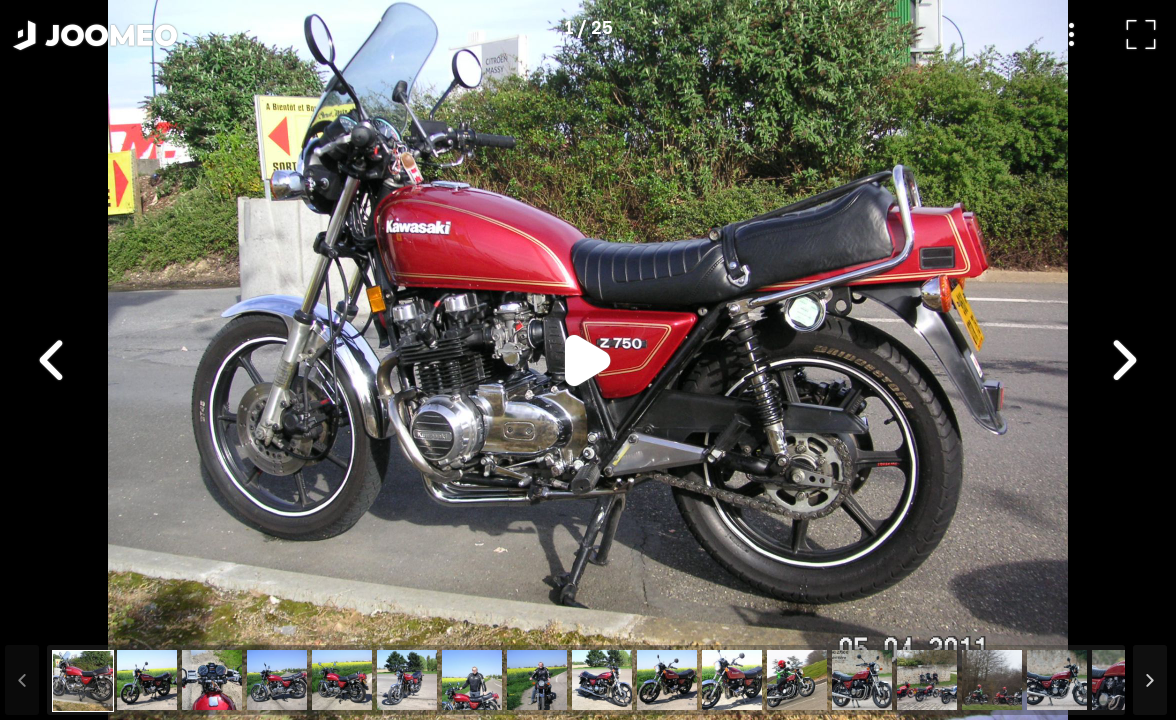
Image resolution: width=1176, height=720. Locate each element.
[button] (53, 617)
